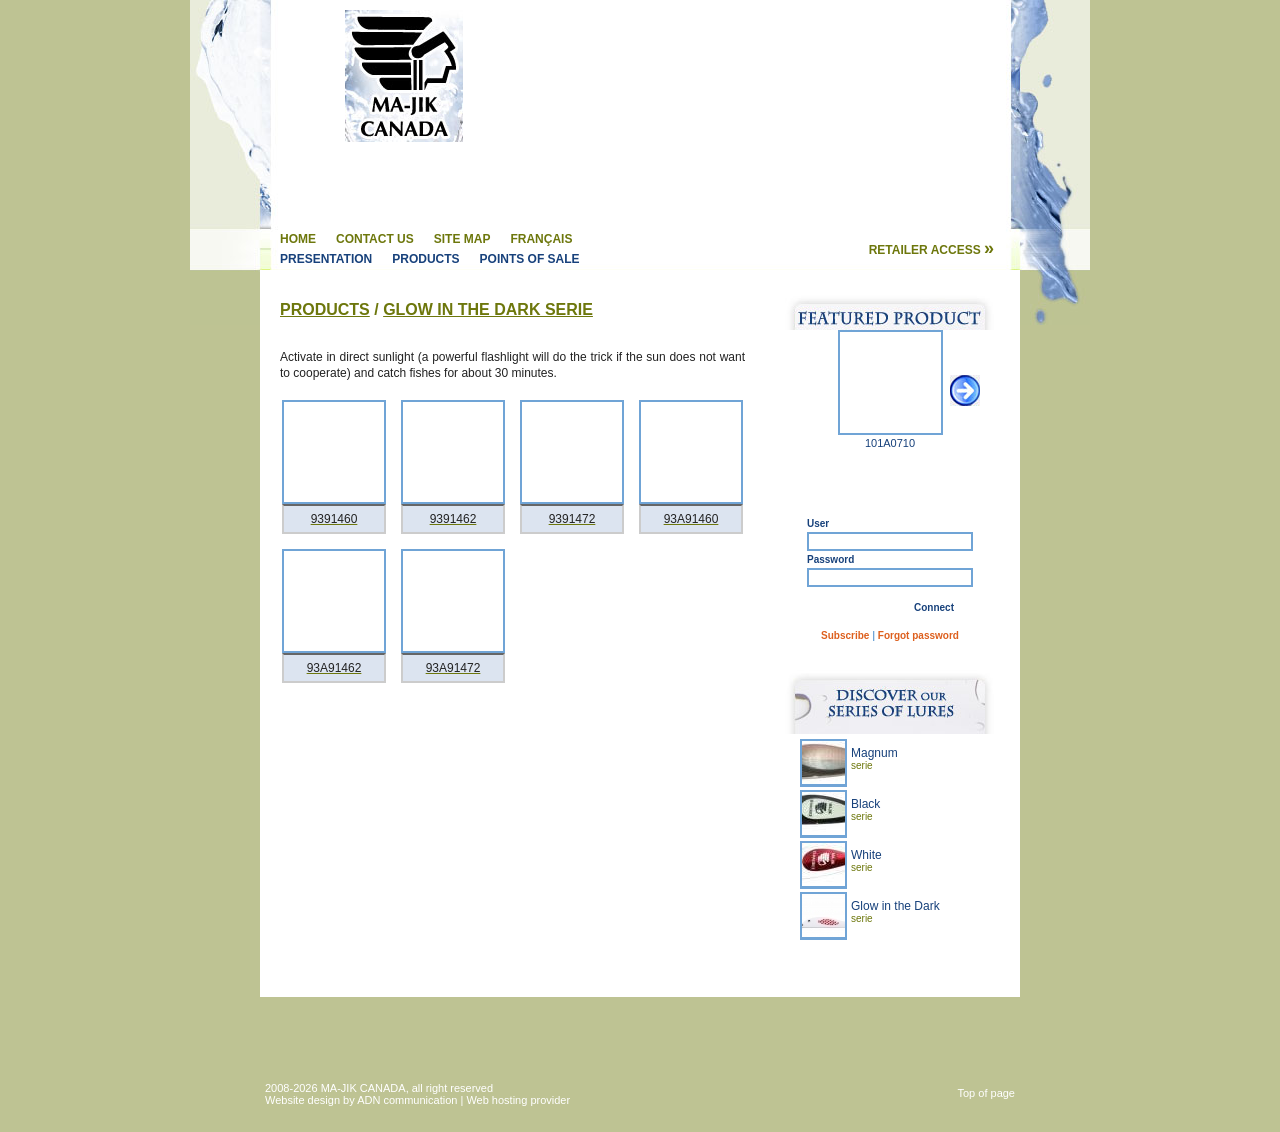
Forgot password (918, 635)
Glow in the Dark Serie (488, 309)
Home (298, 239)
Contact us (375, 239)
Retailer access (931, 250)
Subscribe (845, 635)
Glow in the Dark (895, 911)
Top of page (987, 1093)
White (866, 860)
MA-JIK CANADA (363, 1088)
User (818, 523)
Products (425, 259)
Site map (462, 239)
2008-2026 (293, 1088)
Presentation (326, 259)
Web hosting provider (518, 1100)
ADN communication (407, 1100)
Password (830, 559)
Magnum (874, 758)
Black (865, 809)
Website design (302, 1100)
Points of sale (530, 259)
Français (541, 239)
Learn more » (947, 960)
